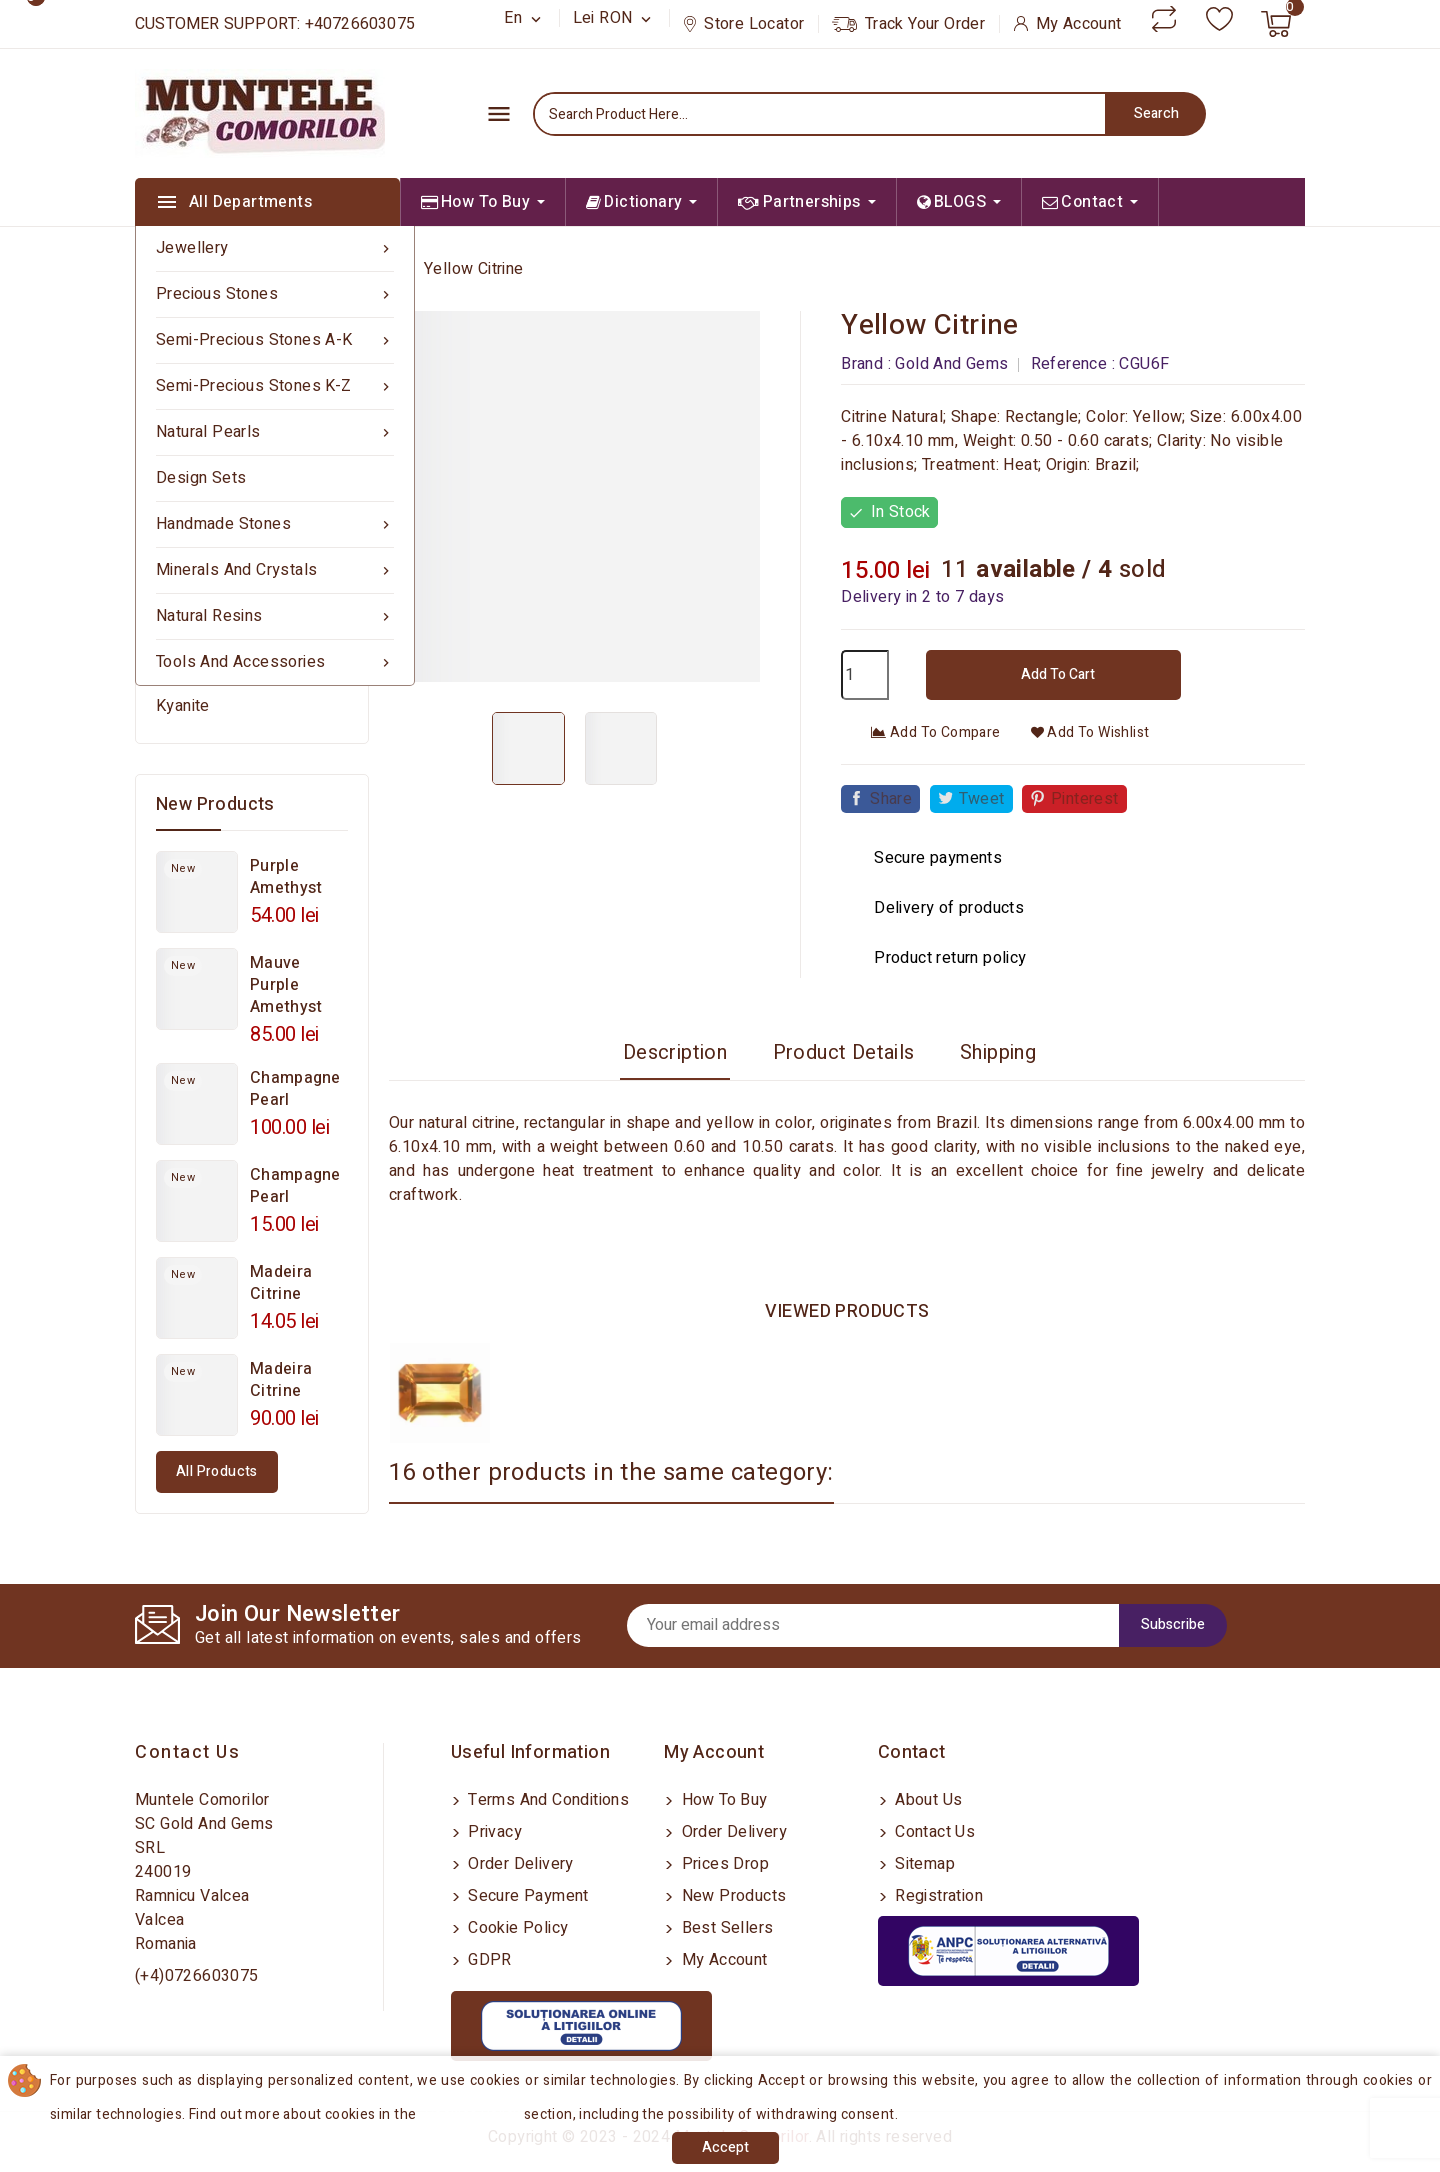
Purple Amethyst (286, 877)
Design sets (201, 478)
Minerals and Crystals (275, 570)
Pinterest (1085, 799)
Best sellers (725, 1928)
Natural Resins (275, 616)
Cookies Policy (473, 2114)
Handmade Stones (275, 524)
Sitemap (923, 1864)
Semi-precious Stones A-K (275, 340)
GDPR (488, 1960)
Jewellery (275, 248)
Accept (725, 2147)
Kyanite (183, 706)
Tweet (982, 799)
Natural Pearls (275, 432)
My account (722, 1960)
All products (217, 1471)
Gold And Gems (951, 364)
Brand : (866, 364)
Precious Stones (275, 294)
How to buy (722, 1800)
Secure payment (526, 1896)
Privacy (493, 1832)
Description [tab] (675, 1052)
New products (731, 1896)
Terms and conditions (546, 1800)
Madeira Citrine (281, 1283)
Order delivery (519, 1864)
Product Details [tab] (844, 1052)
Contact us (187, 1752)
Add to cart (1056, 674)
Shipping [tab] (998, 1052)
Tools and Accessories (275, 662)
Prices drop (723, 1864)
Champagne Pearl (295, 1089)
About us (927, 1800)
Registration (937, 1896)
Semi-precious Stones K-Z (275, 386)
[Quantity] (865, 675)
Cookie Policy (516, 1928)
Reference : (1073, 364)
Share (891, 799)
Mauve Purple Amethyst (286, 985)
